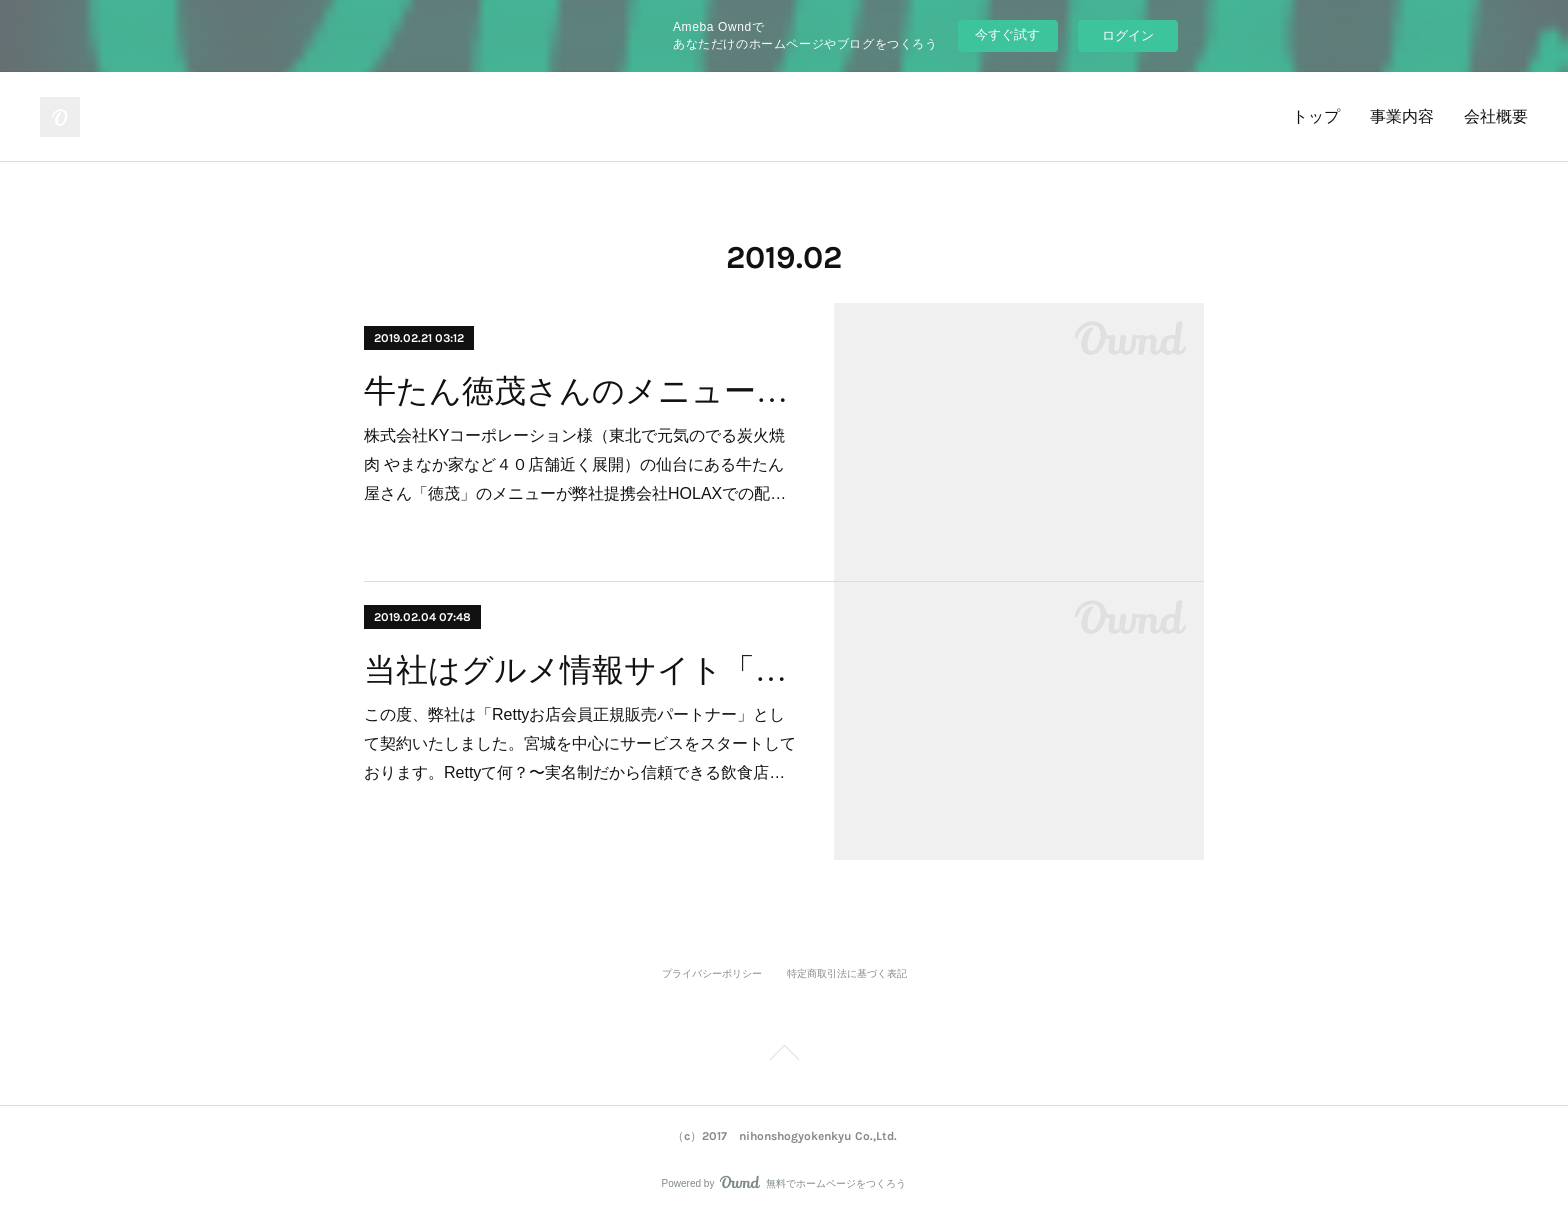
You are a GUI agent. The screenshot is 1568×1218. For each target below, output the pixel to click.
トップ (1316, 116)
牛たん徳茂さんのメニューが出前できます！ (581, 391)
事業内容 (1402, 116)
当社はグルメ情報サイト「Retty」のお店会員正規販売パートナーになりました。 (581, 670)
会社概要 (1496, 116)
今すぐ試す (1007, 34)
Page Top (784, 1056)
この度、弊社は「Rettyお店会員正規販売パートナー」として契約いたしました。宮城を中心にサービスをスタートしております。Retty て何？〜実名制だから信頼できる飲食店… (580, 743)
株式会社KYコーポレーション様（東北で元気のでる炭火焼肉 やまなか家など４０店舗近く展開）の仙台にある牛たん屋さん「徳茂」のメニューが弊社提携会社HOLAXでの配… (575, 464)
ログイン (1128, 35)
